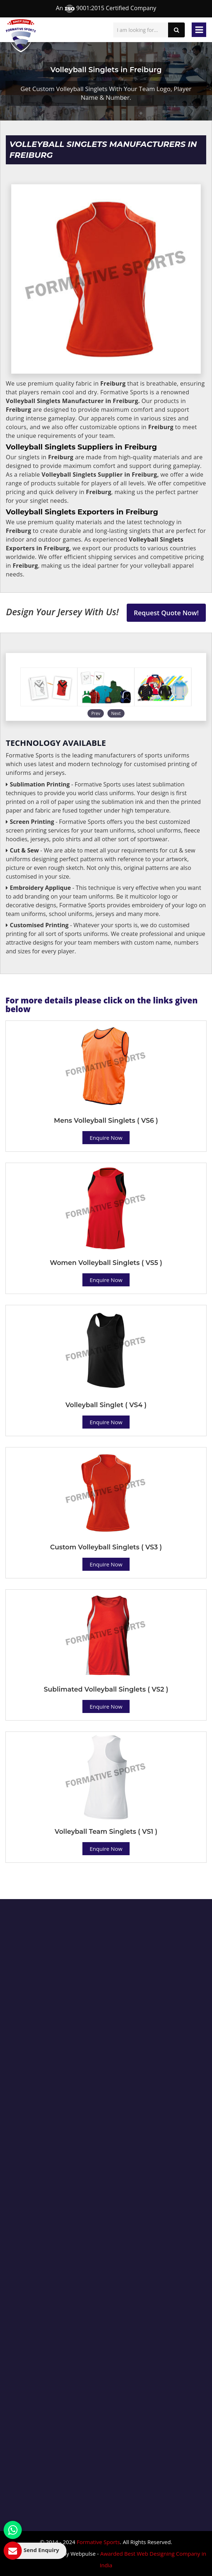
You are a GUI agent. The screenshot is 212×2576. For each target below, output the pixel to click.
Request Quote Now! (166, 612)
